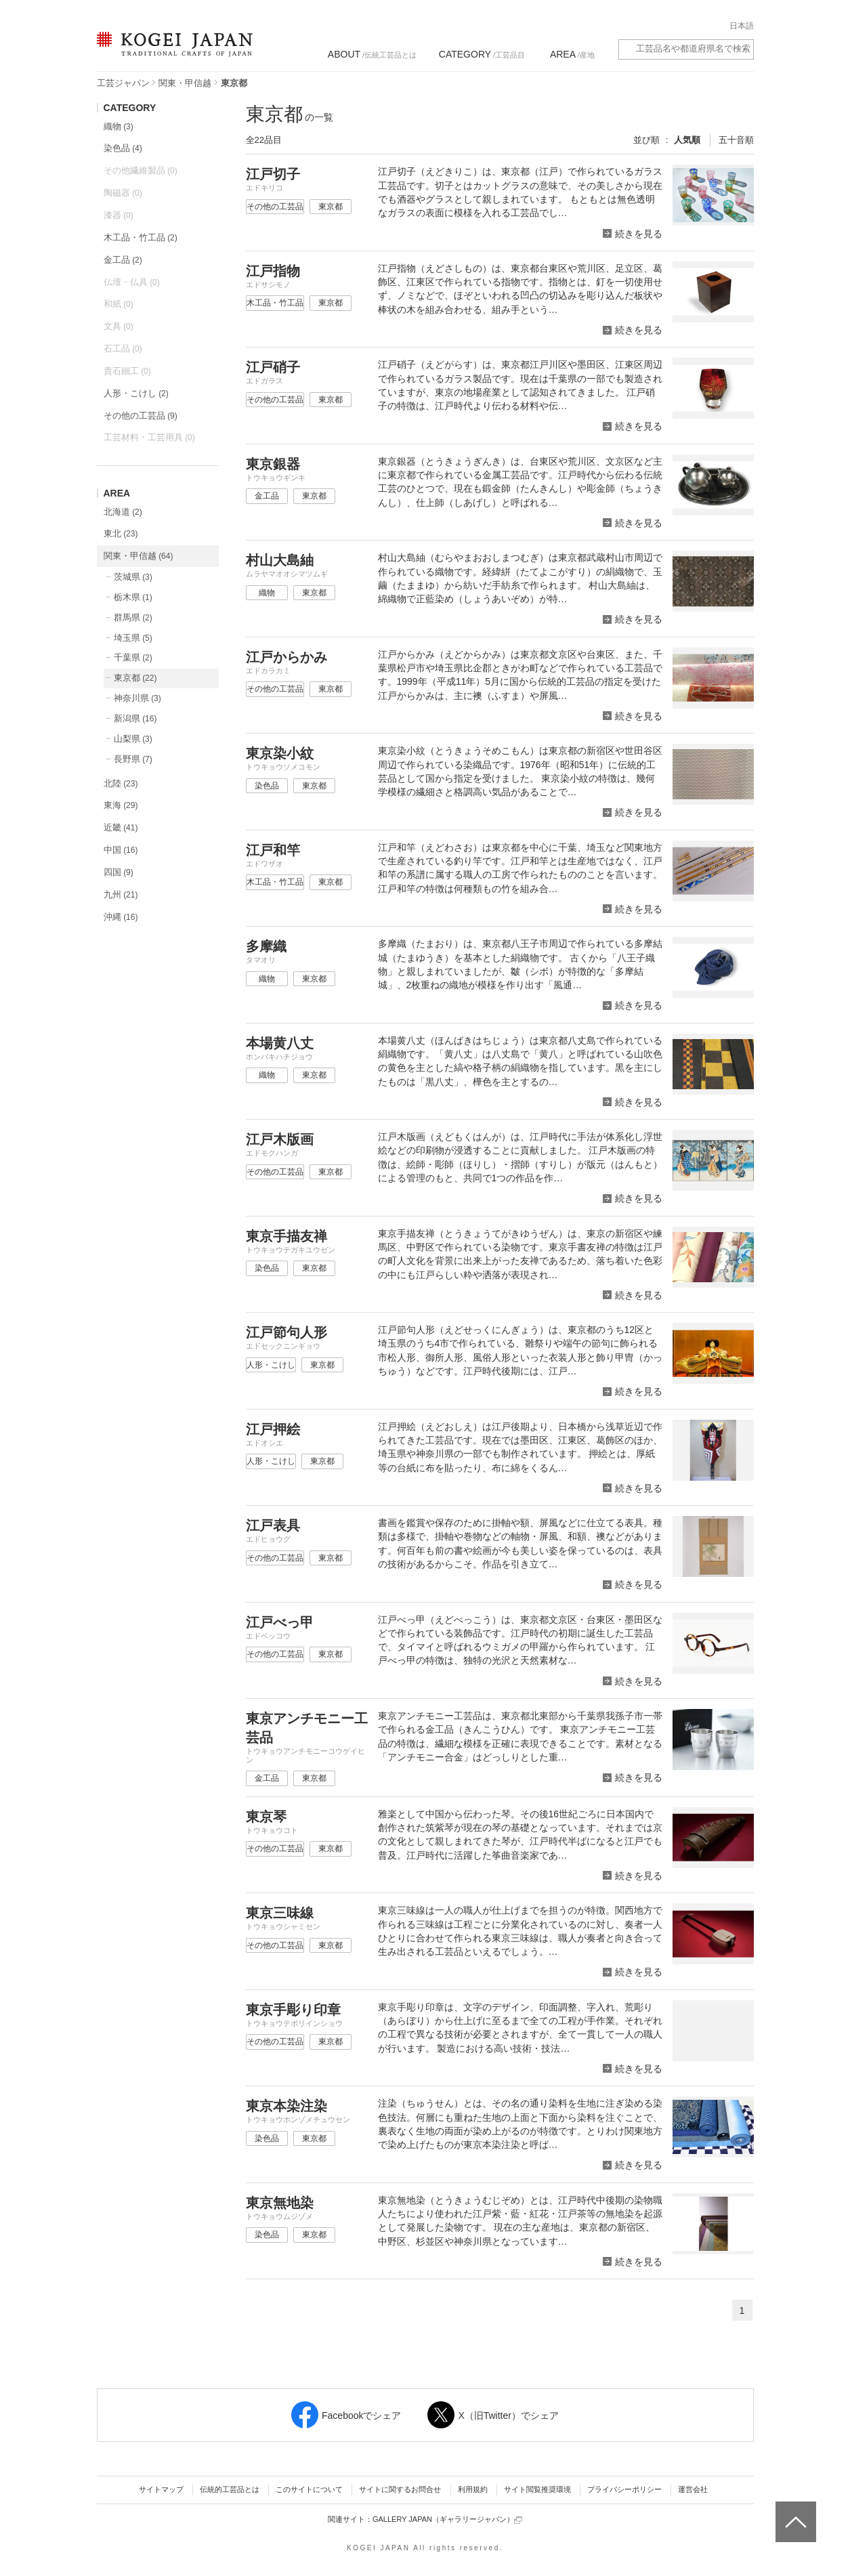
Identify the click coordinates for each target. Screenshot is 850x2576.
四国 (118, 872)
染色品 (123, 148)
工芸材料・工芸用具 (149, 437)
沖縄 (121, 917)
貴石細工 (127, 371)
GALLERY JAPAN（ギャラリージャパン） (447, 2519)
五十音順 (736, 140)
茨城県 (133, 577)
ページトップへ (794, 2511)
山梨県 (133, 739)
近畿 (121, 827)
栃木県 (133, 597)
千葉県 (133, 657)
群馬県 (133, 617)
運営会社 (693, 2489)
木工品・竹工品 (140, 237)
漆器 (118, 215)
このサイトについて (309, 2489)
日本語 (741, 25)
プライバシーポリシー (624, 2489)
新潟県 (135, 718)
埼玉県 (133, 638)
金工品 (123, 260)
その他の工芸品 (140, 415)
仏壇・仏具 (132, 282)
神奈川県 (137, 698)
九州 (121, 894)
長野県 (133, 759)
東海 (121, 805)
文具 (118, 326)
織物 (118, 126)
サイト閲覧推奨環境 (537, 2489)
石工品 (123, 348)
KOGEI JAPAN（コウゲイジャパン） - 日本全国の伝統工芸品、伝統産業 (172, 52)
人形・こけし (136, 393)
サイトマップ (161, 2489)
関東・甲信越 (184, 83)
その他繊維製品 (140, 170)
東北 (121, 533)
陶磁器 (123, 193)
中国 (121, 850)
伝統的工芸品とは (229, 2489)
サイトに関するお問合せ (400, 2489)
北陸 (121, 783)
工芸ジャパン (123, 83)
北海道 (123, 512)
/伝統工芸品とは (372, 54)
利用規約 (473, 2489)
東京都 (135, 678)
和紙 (118, 304)
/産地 (572, 54)
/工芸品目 (482, 54)
